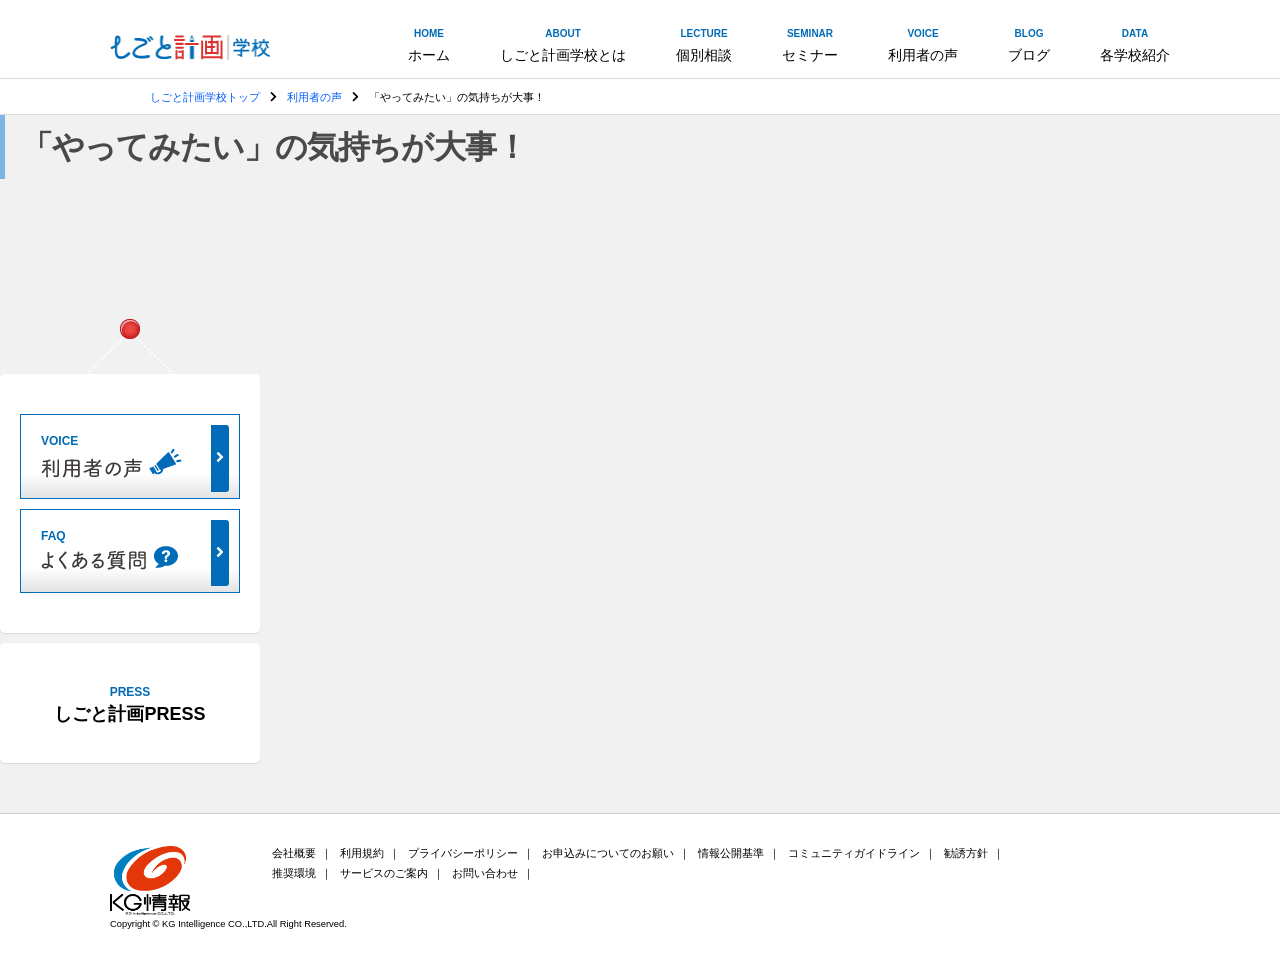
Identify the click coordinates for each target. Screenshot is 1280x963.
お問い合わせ (485, 873)
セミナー (810, 44)
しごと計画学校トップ (205, 97)
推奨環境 (294, 873)
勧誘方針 (966, 853)
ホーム (429, 44)
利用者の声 (923, 44)
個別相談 (704, 44)
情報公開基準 (731, 853)
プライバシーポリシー (463, 853)
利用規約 (362, 853)
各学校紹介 (1135, 44)
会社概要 (294, 853)
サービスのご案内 (384, 873)
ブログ (1029, 44)
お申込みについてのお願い (608, 853)
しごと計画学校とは (563, 44)
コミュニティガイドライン (854, 853)
